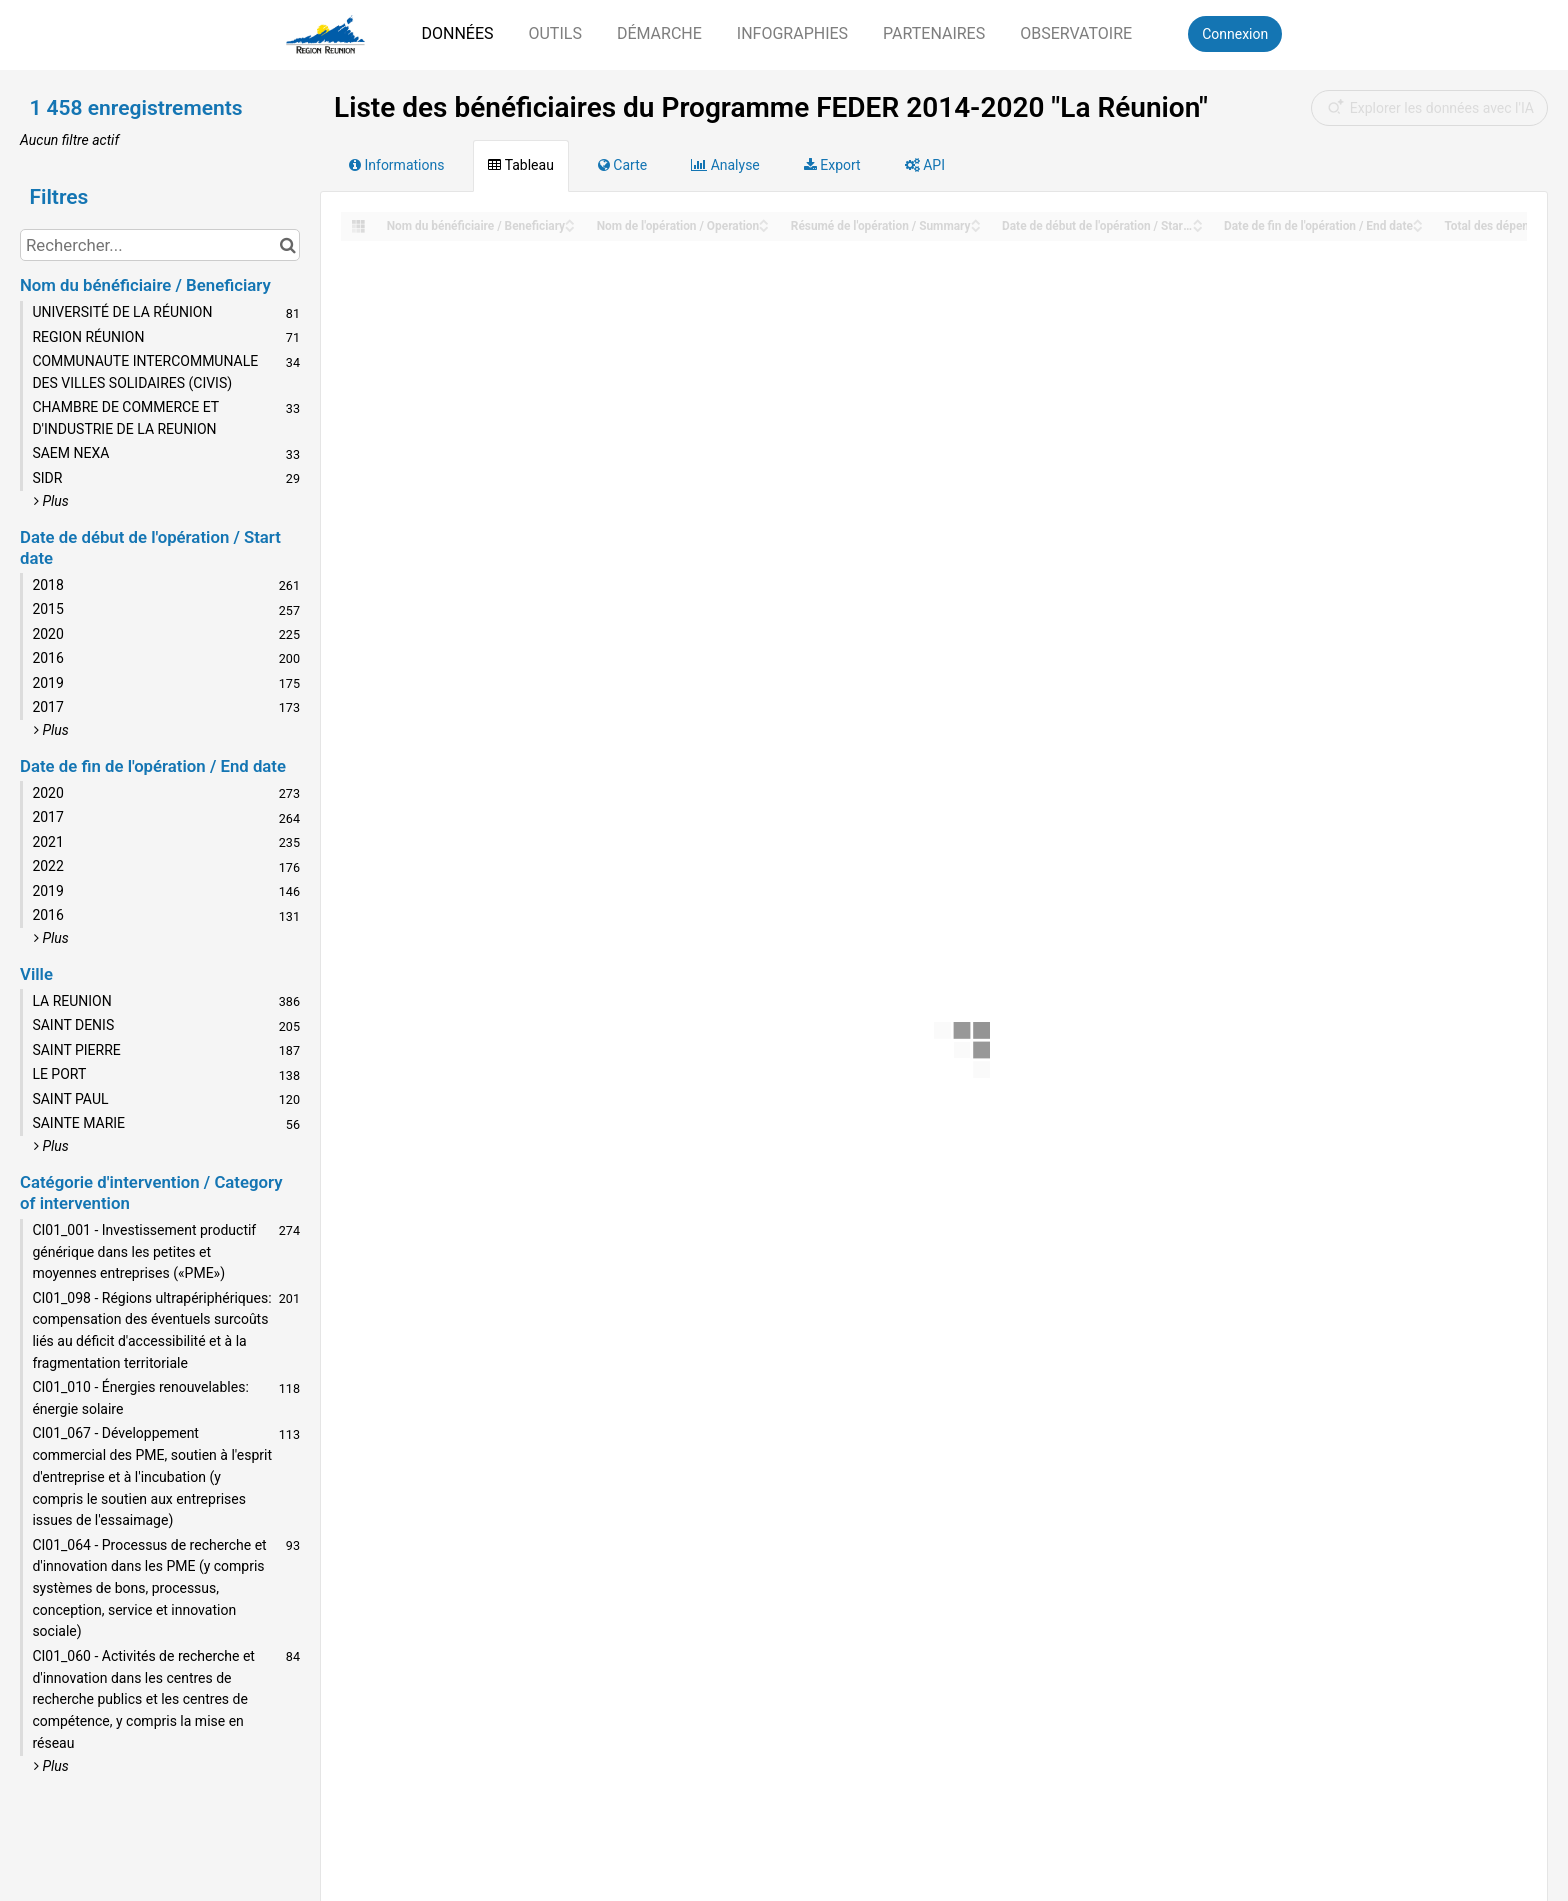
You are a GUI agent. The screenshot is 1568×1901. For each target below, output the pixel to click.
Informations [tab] (396, 165)
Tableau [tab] (520, 165)
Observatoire (1076, 33)
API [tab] (925, 165)
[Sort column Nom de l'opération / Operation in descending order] (764, 227)
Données (457, 33)
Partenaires (934, 33)
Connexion (1235, 34)
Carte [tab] (622, 165)
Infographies (792, 33)
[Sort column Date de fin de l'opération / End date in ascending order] (1418, 220)
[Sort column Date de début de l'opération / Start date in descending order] (1198, 227)
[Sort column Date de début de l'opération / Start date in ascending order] (1198, 220)
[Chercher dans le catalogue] (287, 245)
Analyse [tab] (725, 165)
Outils (554, 33)
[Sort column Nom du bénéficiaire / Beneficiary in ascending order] (570, 220)
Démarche (659, 33)
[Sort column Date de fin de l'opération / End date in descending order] (1418, 227)
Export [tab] (832, 165)
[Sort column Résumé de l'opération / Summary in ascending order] (976, 220)
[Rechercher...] (160, 245)
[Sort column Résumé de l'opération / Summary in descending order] (976, 227)
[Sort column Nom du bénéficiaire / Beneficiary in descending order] (570, 227)
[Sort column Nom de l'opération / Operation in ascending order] (764, 220)
